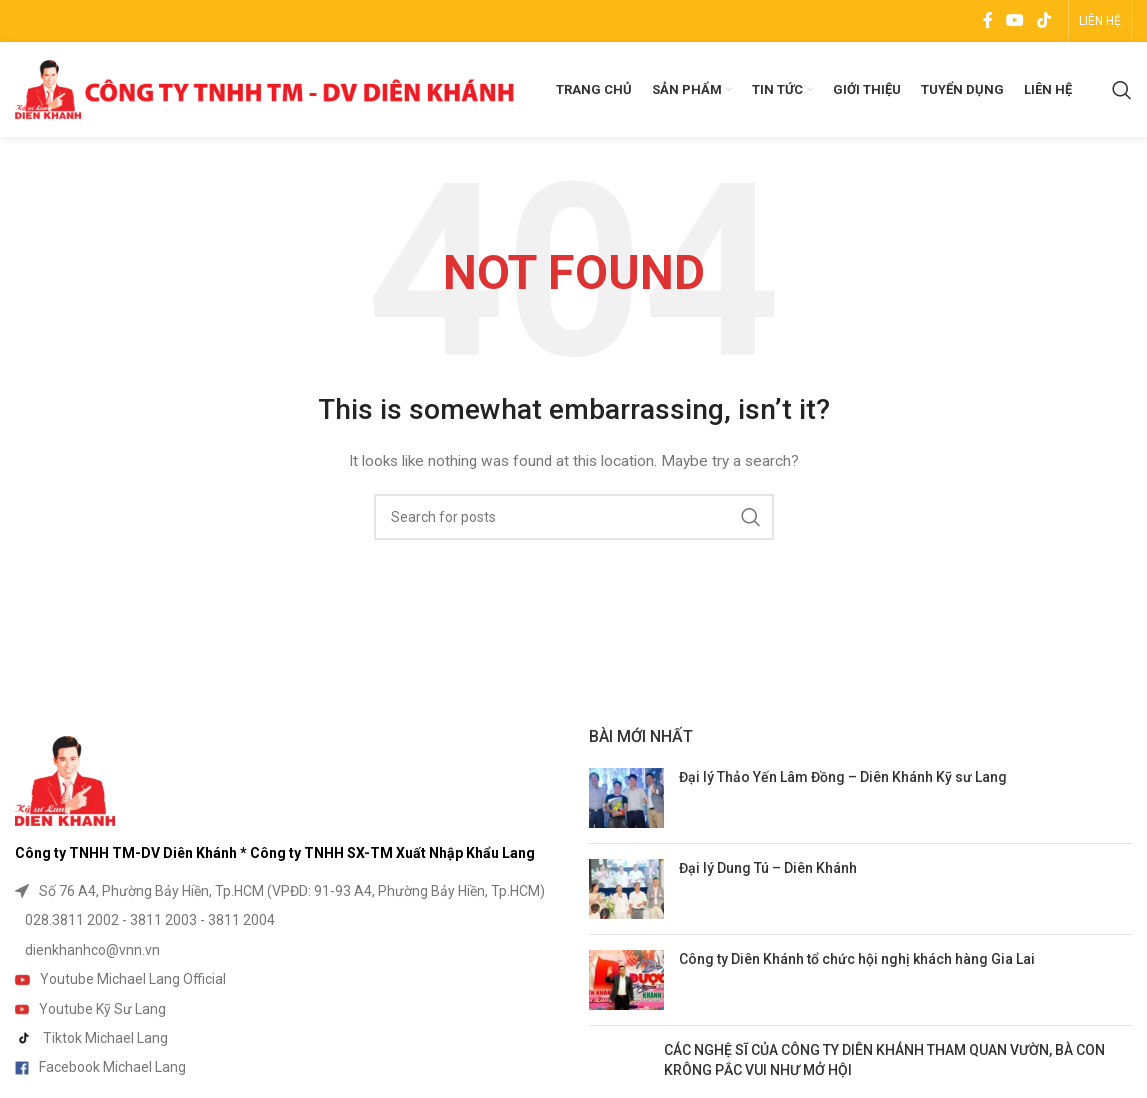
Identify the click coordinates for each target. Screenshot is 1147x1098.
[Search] (1122, 90)
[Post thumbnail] (626, 798)
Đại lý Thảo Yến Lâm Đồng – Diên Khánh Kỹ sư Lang (843, 777)
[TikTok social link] (1044, 20)
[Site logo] (265, 88)
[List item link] (287, 891)
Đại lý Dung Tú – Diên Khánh (768, 868)
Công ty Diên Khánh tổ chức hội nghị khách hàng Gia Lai (857, 959)
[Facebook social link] (987, 20)
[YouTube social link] (1014, 20)
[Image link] (65, 780)
